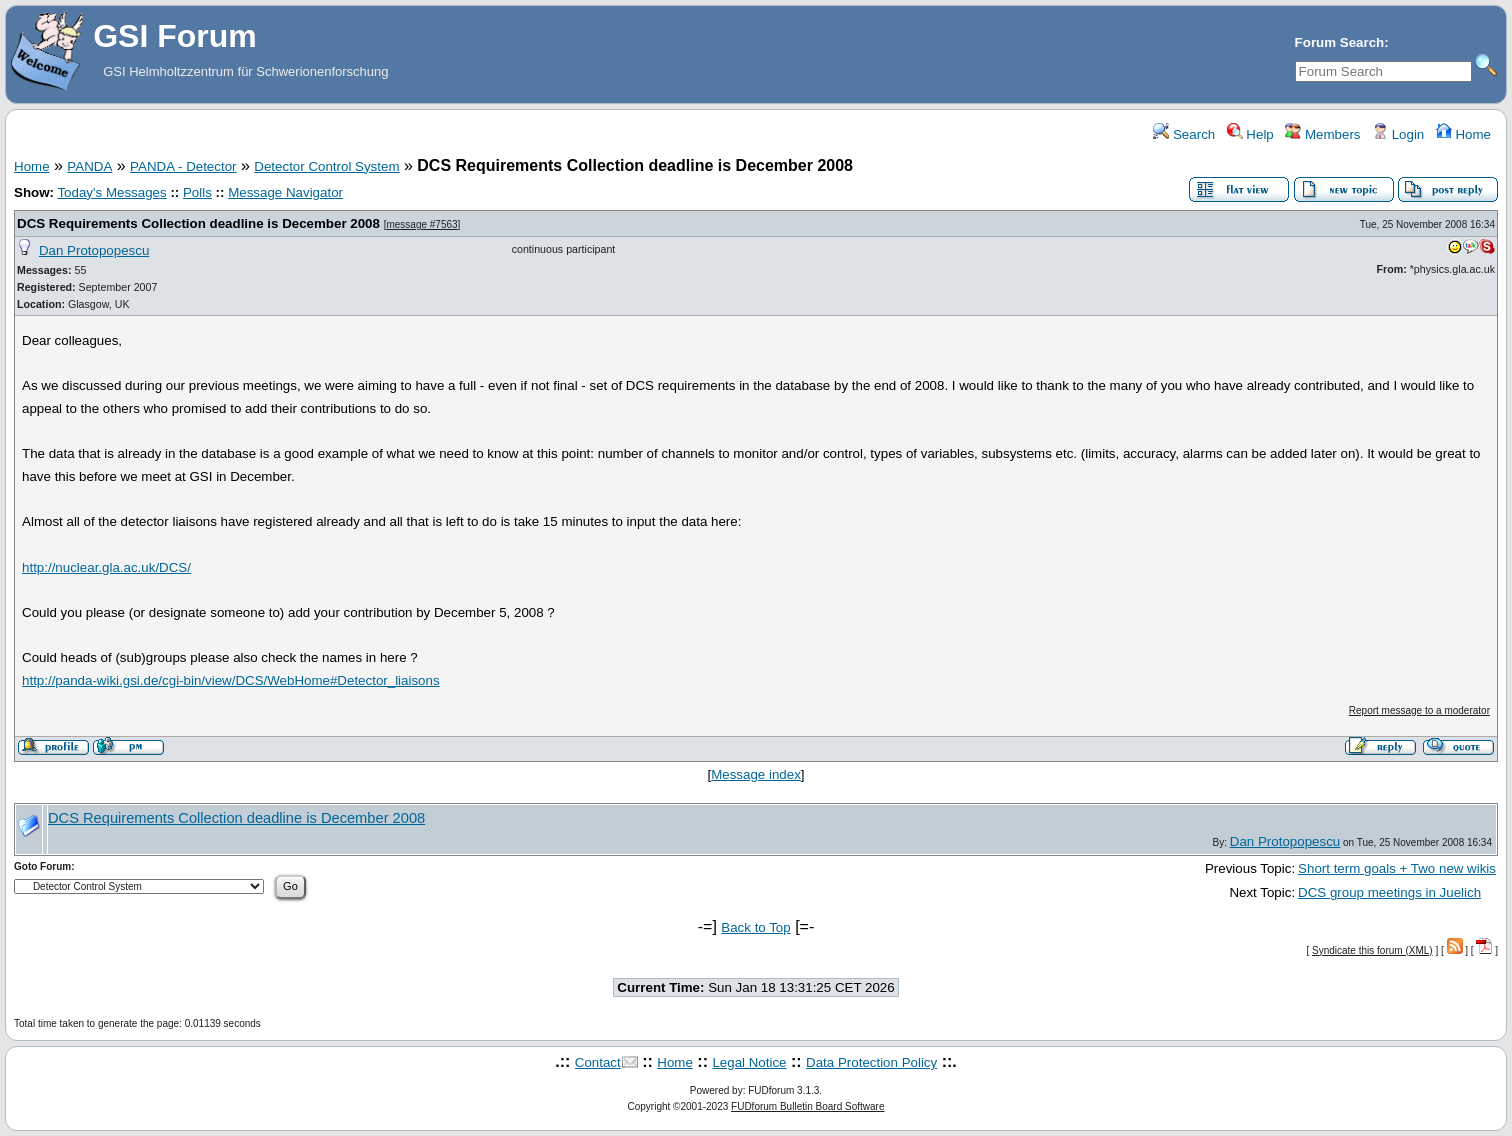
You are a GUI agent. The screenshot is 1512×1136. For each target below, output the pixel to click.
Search (1184, 134)
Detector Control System (326, 166)
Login (1398, 134)
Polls (197, 192)
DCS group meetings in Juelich (1389, 892)
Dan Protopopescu (94, 250)
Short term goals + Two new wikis (1397, 868)
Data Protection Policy (871, 1062)
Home (1463, 134)
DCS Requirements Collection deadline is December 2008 (198, 223)
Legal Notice (749, 1062)
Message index (756, 774)
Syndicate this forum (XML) (1372, 950)
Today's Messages (111, 192)
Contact (598, 1062)
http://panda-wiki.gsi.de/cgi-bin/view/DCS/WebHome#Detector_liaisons (231, 680)
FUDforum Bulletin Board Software (807, 1106)
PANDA (89, 166)
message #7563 (421, 224)
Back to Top (755, 927)
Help (1250, 134)
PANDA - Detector (183, 166)
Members (1322, 134)
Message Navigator (285, 192)
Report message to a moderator (1419, 710)
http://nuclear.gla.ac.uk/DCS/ (106, 567)
